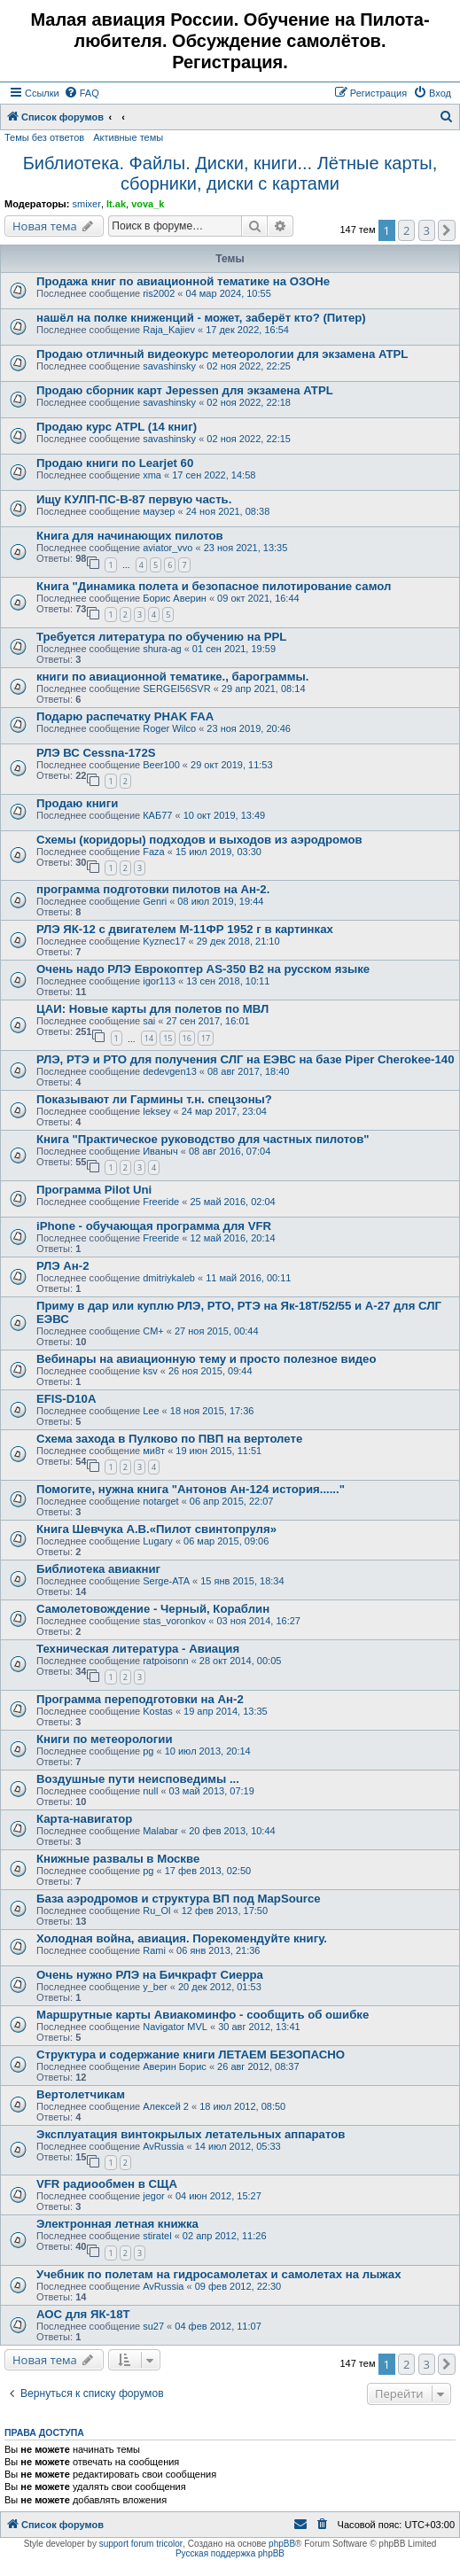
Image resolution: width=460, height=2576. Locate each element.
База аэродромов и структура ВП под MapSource (178, 1898)
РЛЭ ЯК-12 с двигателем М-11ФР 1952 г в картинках (184, 929)
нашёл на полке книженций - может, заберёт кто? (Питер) (201, 317)
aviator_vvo (167, 547)
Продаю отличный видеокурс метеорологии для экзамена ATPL (222, 354)
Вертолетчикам (80, 2094)
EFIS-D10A (66, 1398)
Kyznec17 (164, 941)
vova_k (147, 203)
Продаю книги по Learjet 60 (114, 463)
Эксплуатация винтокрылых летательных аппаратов (190, 2134)
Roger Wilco (169, 728)
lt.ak (116, 203)
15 (167, 1038)
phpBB (282, 2544)
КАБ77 (157, 815)
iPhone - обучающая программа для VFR (153, 1226)
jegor (153, 2196)
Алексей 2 (166, 2106)
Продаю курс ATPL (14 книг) (116, 426)
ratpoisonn (165, 1660)
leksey (156, 1111)
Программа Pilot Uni (94, 1189)
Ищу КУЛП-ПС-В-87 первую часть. (133, 499)
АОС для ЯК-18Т (83, 2314)
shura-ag (162, 648)
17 (205, 1038)
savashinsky (169, 366)
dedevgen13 (170, 1071)
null (150, 1791)
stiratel (157, 2235)
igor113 (159, 981)
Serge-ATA (166, 1581)
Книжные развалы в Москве (117, 1858)
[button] (447, 230)
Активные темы (128, 137)
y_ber (155, 1986)
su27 (153, 2326)
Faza (153, 851)
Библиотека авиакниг (98, 1569)
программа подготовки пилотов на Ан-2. (152, 889)
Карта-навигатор (84, 1818)
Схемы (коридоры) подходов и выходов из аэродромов (199, 839)
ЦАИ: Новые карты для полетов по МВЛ (152, 1009)
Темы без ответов (44, 137)
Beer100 (161, 764)
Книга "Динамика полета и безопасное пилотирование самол (213, 586)
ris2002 (159, 293)
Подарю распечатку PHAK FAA (125, 716)
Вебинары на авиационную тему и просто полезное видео (206, 1359)
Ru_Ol (156, 1910)
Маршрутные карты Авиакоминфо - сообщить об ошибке (202, 2014)
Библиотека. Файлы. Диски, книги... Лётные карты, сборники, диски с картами (230, 173)
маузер (159, 511)
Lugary (158, 1541)
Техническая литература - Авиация (137, 1648)
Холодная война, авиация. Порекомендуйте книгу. (181, 1938)
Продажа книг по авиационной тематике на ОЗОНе (183, 281)
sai (149, 1021)
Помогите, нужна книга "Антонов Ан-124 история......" (190, 1489)
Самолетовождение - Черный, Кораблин (152, 1608)
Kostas (158, 1711)
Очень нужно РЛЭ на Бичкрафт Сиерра (149, 1974)
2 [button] (406, 230)
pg (148, 1751)
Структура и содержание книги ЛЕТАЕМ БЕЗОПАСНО (190, 2054)
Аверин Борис (175, 2066)
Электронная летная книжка (117, 2223)
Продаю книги (77, 803)
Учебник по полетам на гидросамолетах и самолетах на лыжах (218, 2274)
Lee (151, 1410)
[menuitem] (81, 93)
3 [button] (427, 230)
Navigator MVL (175, 2026)
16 (187, 1038)
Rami (154, 1950)
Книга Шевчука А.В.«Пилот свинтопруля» (156, 1529)
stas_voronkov (174, 1620)
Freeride (161, 1201)
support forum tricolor (141, 2544)
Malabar (160, 1830)
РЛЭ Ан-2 (62, 1265)
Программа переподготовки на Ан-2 (140, 1699)
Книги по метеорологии (104, 1739)
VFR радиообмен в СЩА (106, 2184)
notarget (160, 1501)
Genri (155, 901)
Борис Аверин (175, 598)
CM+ (153, 1331)
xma (152, 475)
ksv (150, 1371)
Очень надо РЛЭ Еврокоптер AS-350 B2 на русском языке (203, 969)
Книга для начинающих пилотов (129, 535)
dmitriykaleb (169, 1277)
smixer (86, 203)
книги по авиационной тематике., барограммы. (172, 676)
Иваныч (160, 1151)
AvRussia (163, 2146)
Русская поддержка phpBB (230, 2553)
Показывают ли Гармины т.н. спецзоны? (154, 1099)
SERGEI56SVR (176, 688)
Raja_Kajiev (169, 329)
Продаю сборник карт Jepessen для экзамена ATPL (184, 390)
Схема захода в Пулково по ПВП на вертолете (169, 1438)
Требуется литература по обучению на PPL (161, 636)
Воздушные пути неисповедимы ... (137, 1779)
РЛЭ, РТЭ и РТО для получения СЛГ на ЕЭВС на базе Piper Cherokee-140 (245, 1059)
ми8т (154, 1450)
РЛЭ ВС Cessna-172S (96, 752)
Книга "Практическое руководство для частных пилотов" (203, 1139)
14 (148, 1038)
